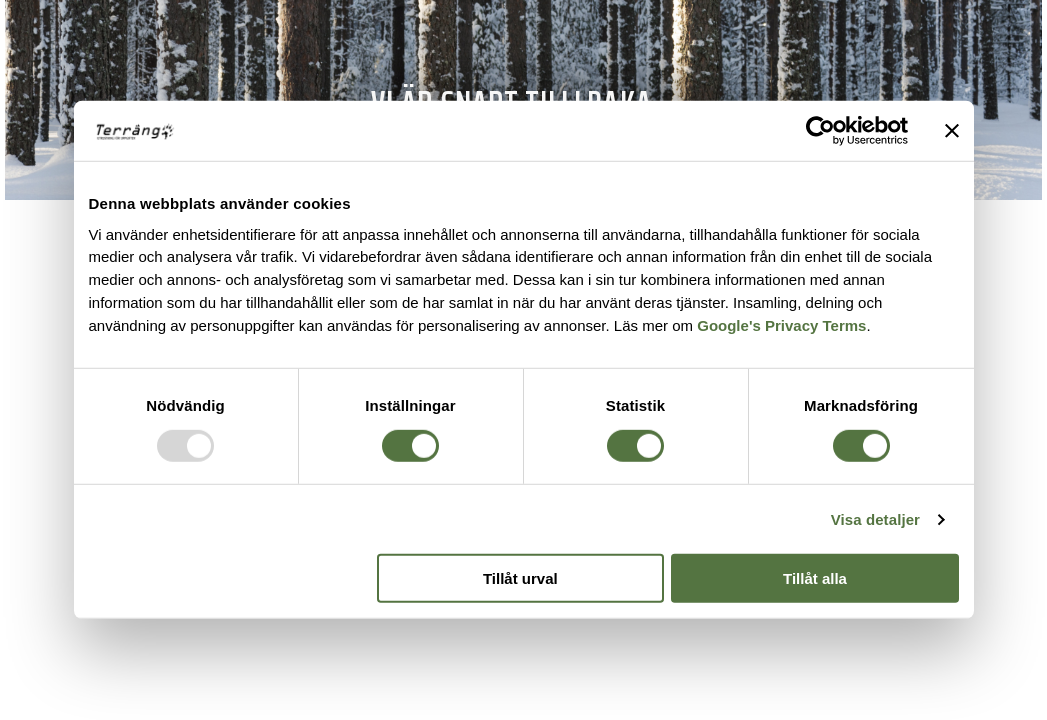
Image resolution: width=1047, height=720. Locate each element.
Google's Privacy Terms (781, 325)
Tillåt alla (815, 578)
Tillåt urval (520, 578)
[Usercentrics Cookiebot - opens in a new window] (820, 131)
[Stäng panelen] (952, 131)
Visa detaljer (875, 519)
